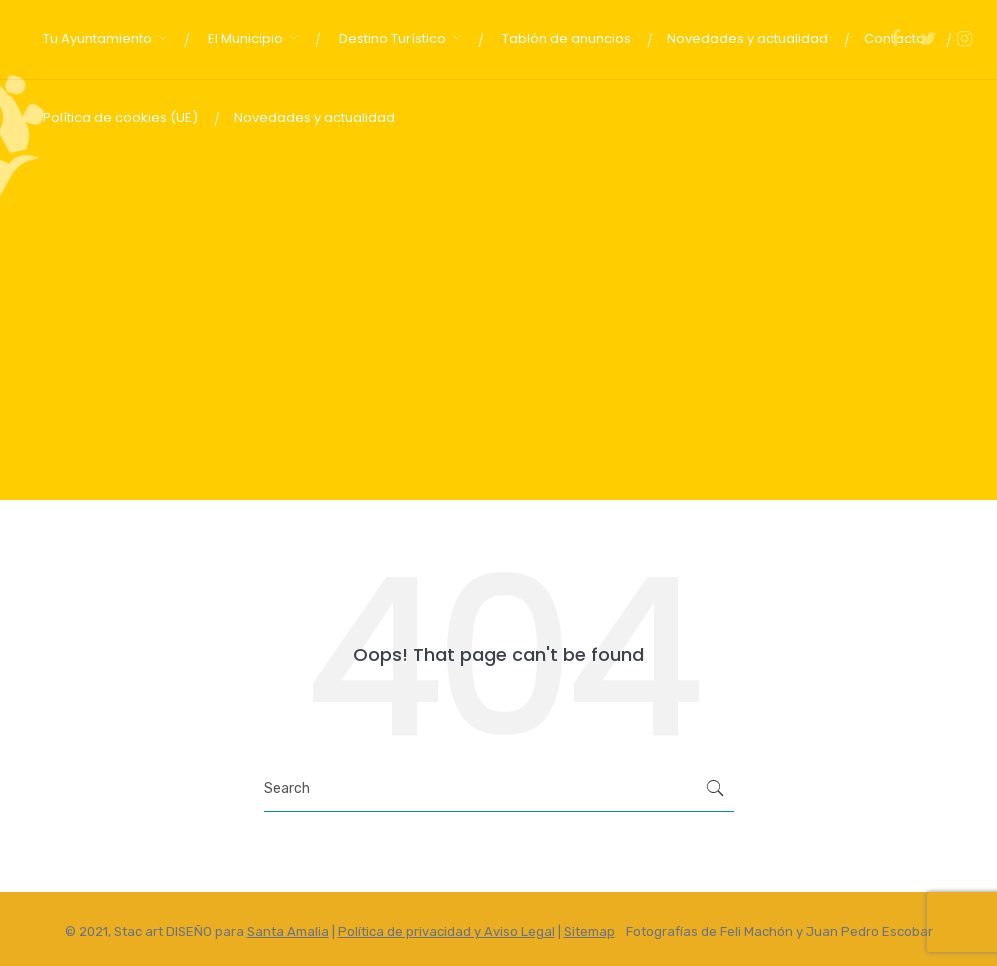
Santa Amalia (288, 931)
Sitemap (589, 931)
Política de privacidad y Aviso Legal (446, 931)
